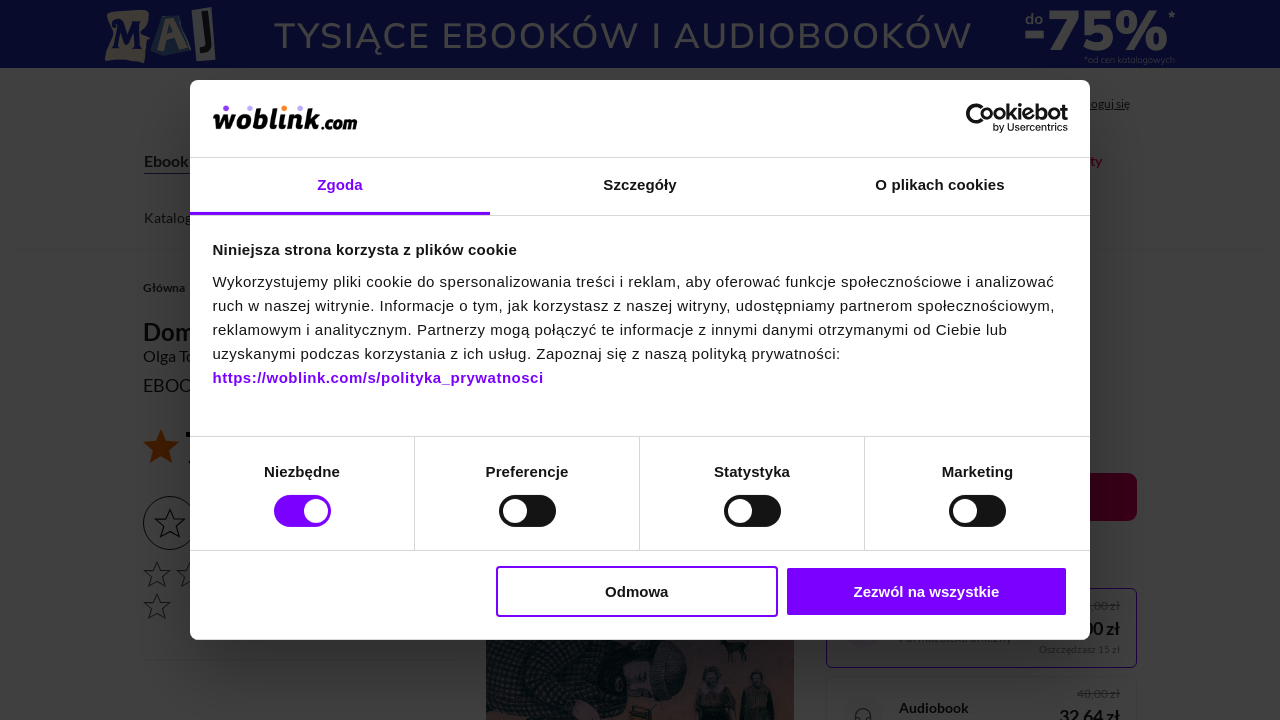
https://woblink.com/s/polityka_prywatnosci (378, 377)
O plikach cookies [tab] (939, 184)
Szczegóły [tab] (639, 184)
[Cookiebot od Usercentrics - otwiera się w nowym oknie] (980, 118)
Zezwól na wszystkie (926, 591)
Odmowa (636, 591)
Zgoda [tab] (340, 184)
